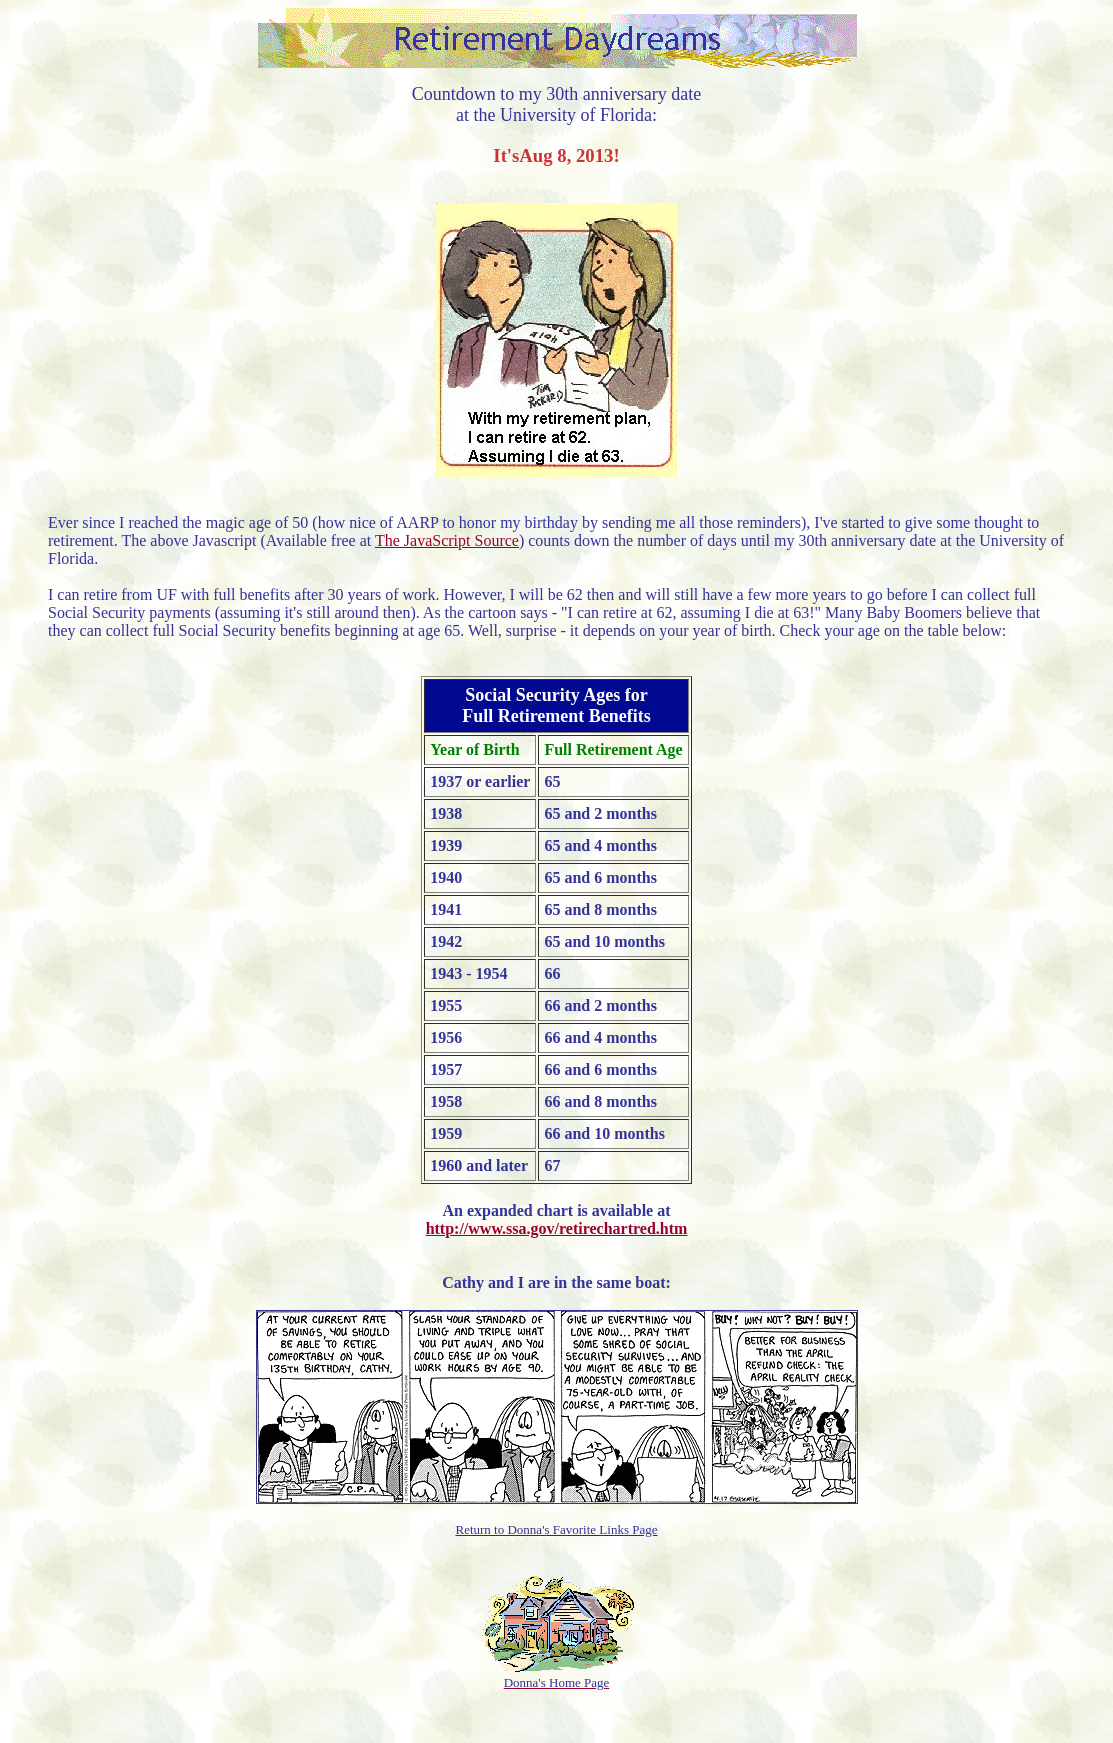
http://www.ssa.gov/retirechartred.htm (557, 1228)
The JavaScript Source (447, 540)
